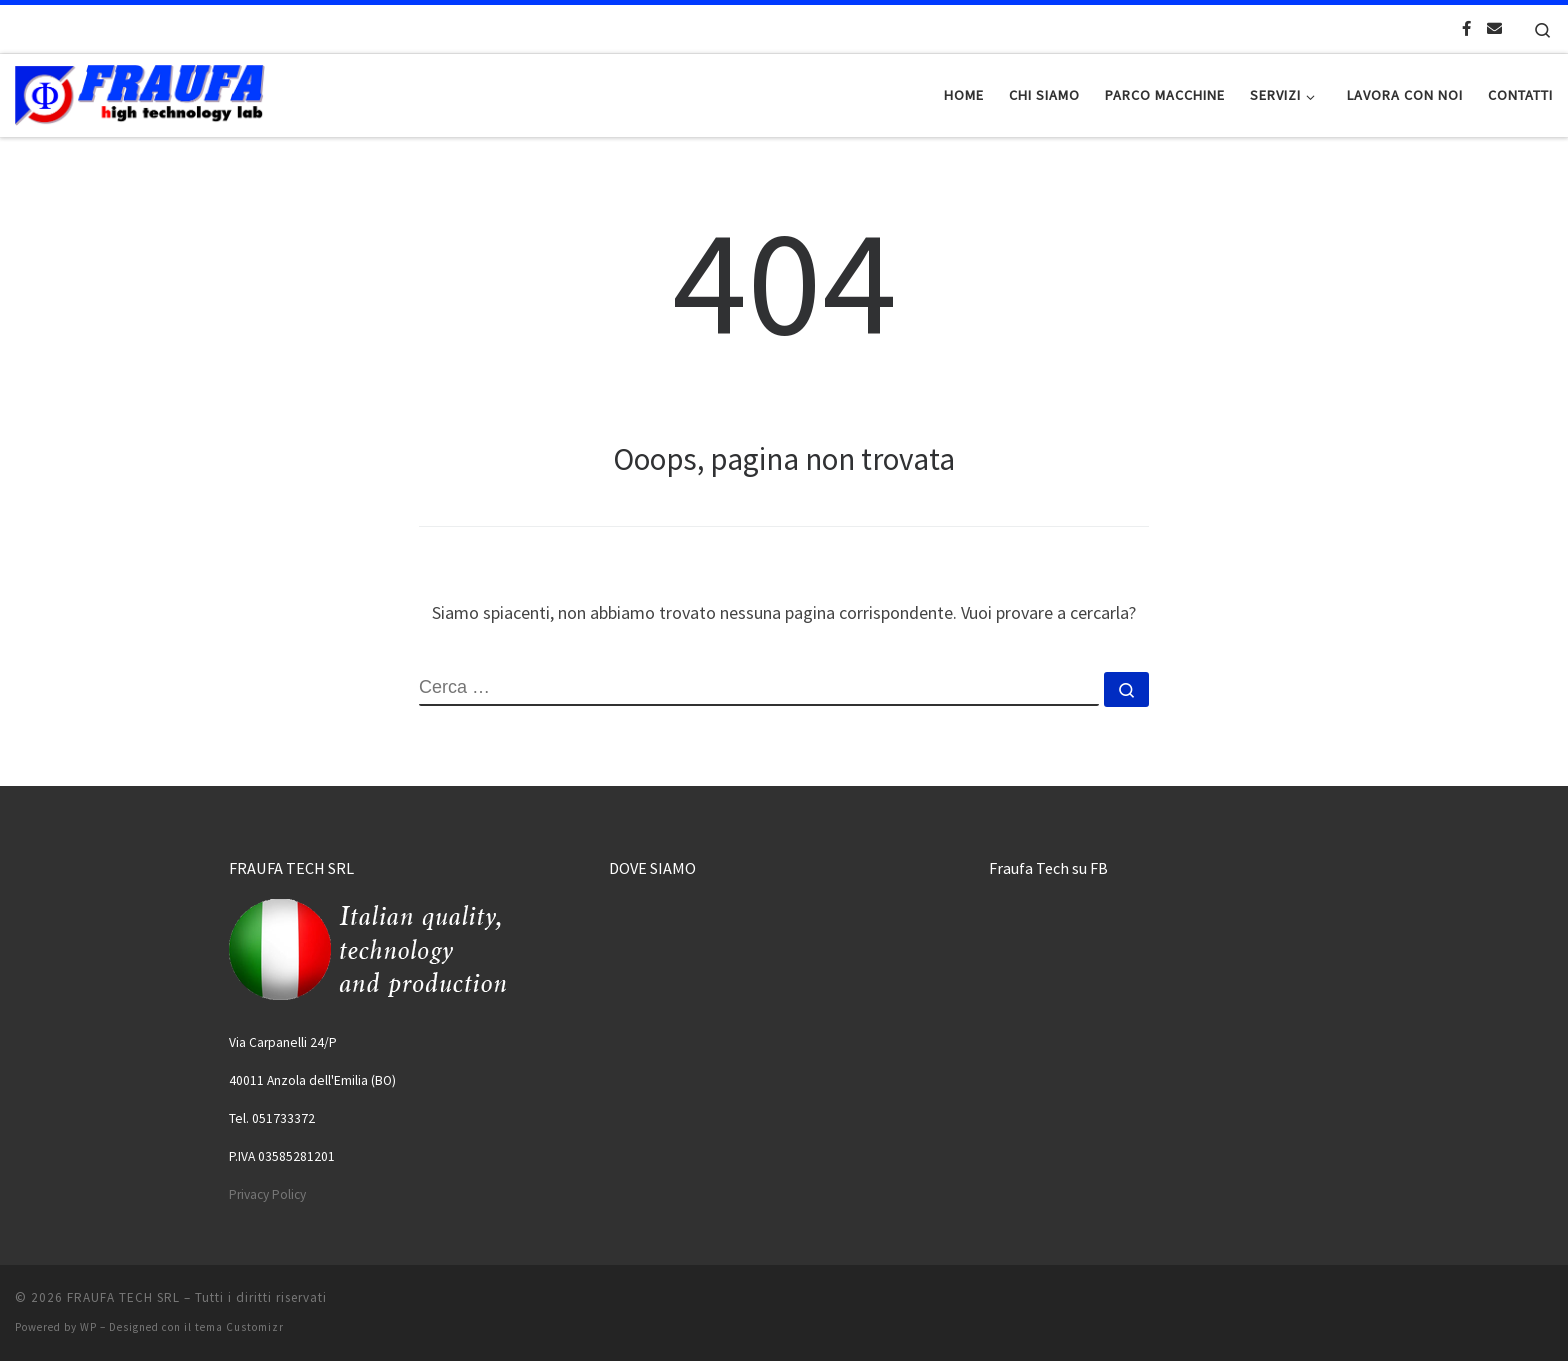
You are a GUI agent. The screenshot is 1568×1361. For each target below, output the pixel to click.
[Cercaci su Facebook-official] (1466, 28)
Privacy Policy (267, 1194)
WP (88, 1327)
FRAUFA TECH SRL (123, 1297)
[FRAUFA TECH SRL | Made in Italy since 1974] (140, 91)
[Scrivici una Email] (1494, 28)
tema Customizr (239, 1327)
